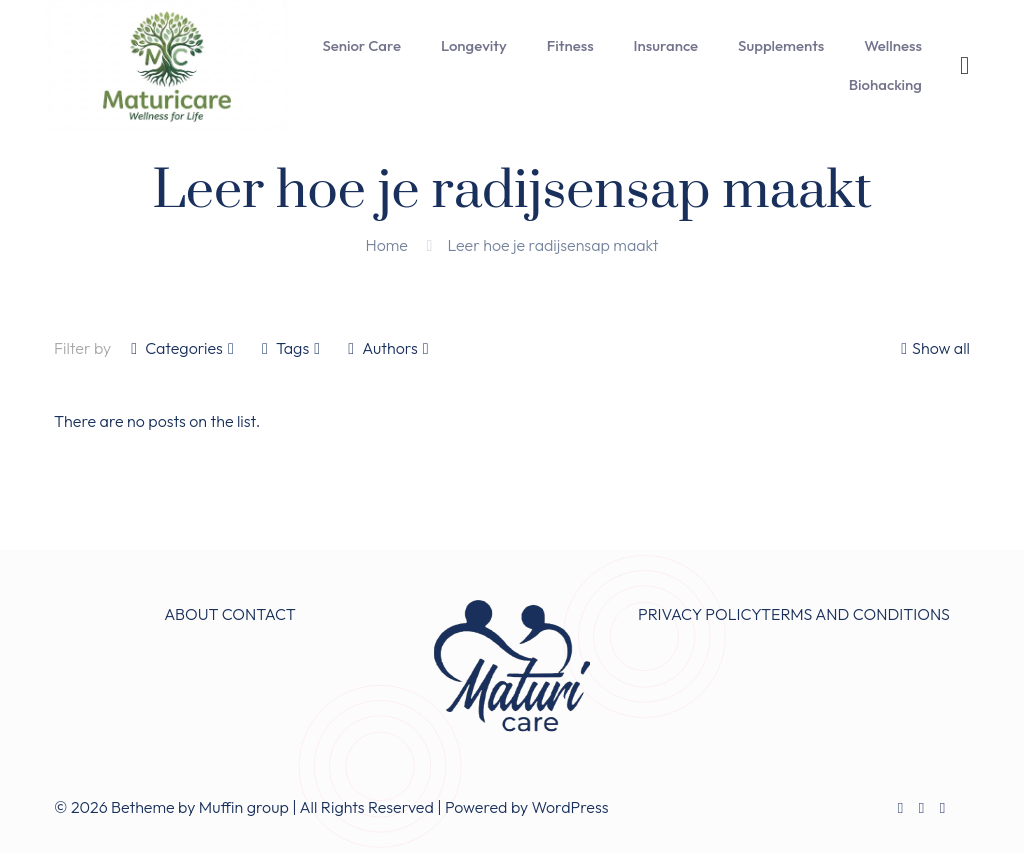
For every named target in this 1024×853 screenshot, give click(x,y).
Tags (291, 348)
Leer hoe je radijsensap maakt (552, 245)
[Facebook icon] (900, 807)
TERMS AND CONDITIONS (855, 614)
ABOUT (191, 614)
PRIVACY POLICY (699, 614)
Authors (388, 348)
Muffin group (244, 807)
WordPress (570, 807)
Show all (933, 348)
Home (387, 245)
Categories (182, 348)
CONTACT (259, 614)
